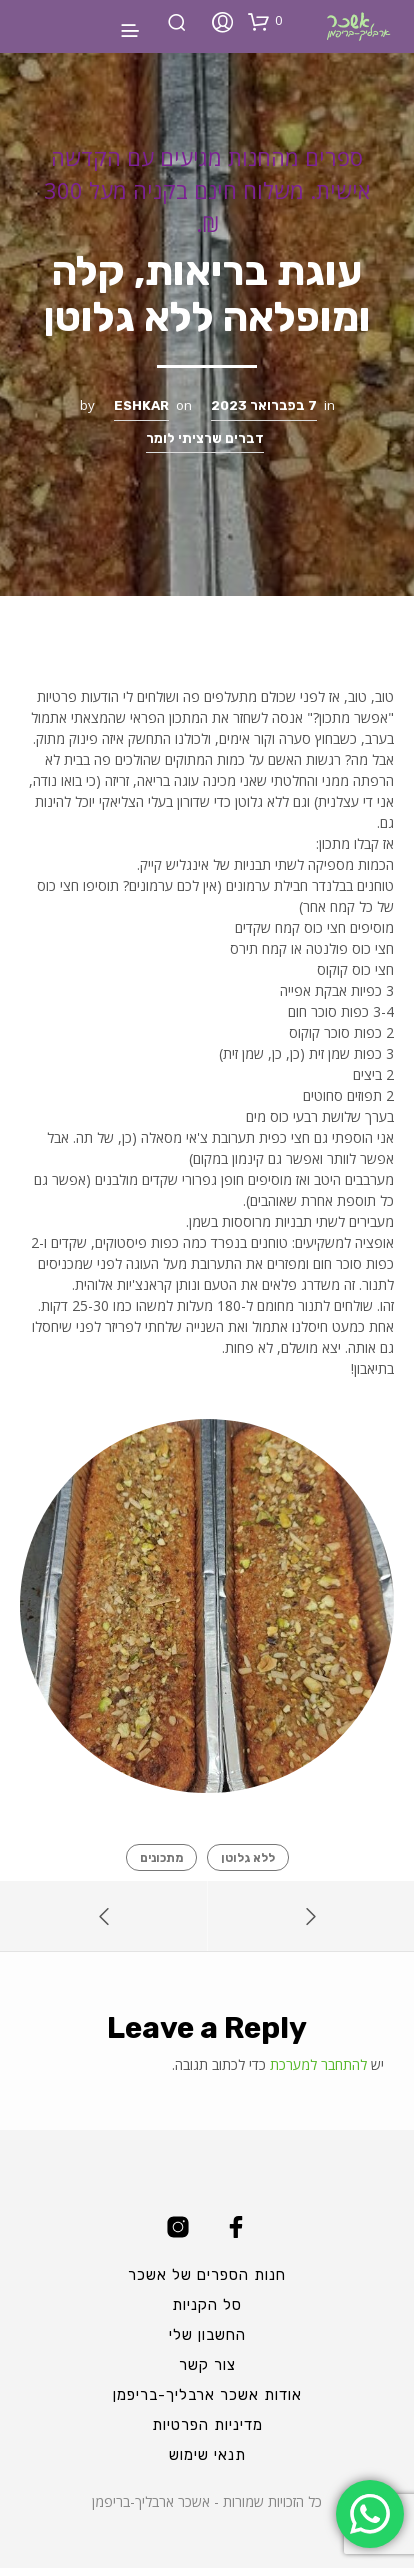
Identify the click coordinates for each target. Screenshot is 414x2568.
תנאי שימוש (207, 2455)
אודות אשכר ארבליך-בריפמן (207, 2395)
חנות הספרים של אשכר (207, 2275)
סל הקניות (207, 2305)
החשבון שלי (207, 2335)
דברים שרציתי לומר (205, 438)
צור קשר (207, 2365)
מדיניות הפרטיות (207, 2425)
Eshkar (141, 405)
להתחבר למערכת (318, 2064)
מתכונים (161, 1858)
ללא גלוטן (248, 1858)
